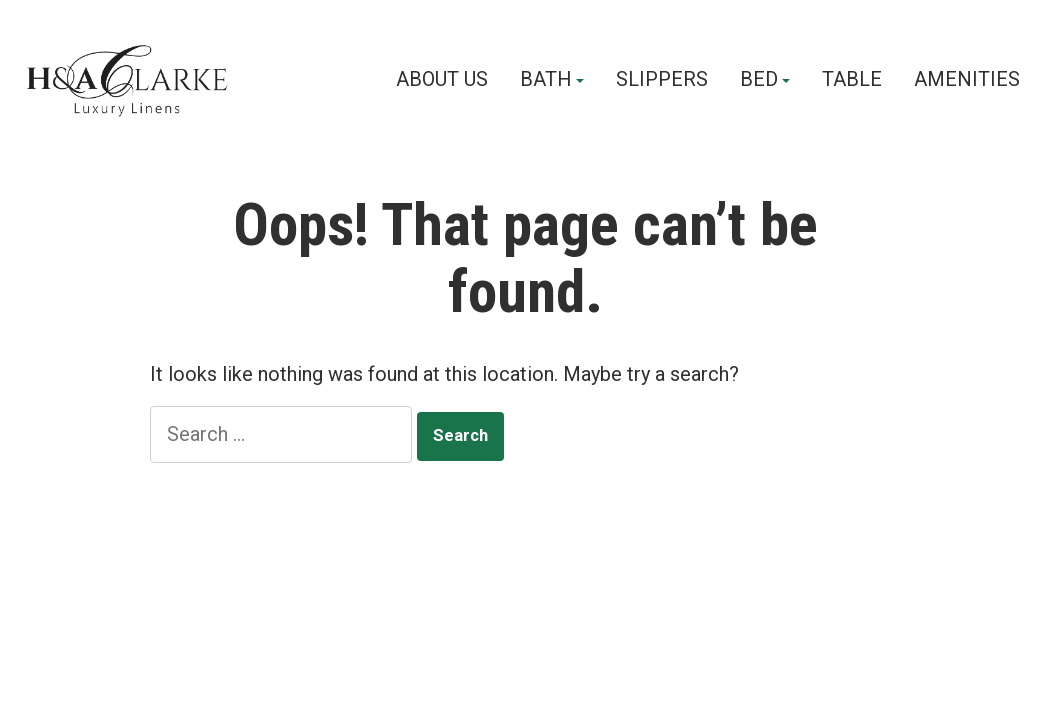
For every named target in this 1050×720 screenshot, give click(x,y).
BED (759, 80)
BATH (546, 80)
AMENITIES (967, 80)
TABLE (852, 80)
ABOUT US (442, 80)
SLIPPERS (662, 80)
